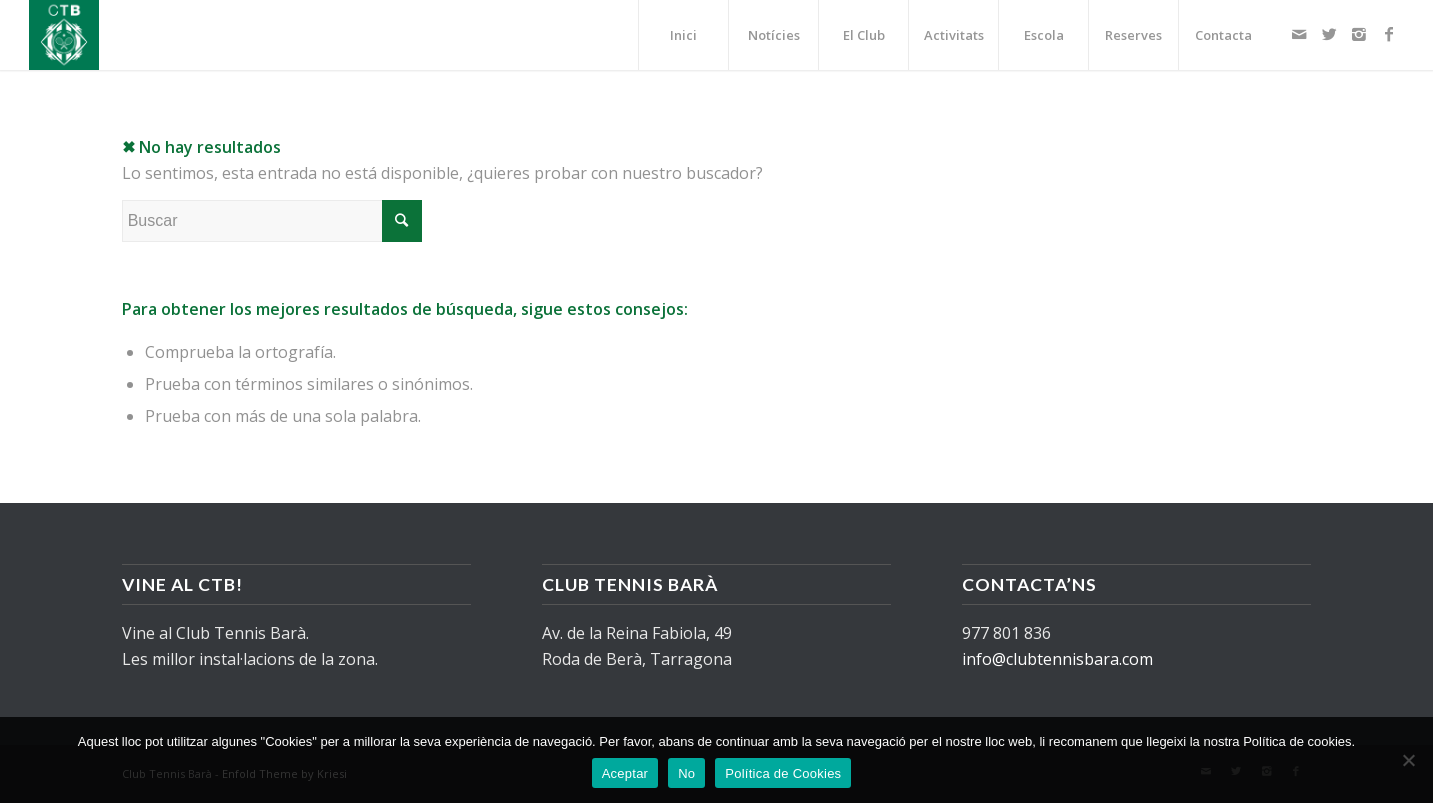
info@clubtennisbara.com (1057, 659)
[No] (1408, 760)
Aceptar (625, 773)
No (686, 773)
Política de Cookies (783, 773)
